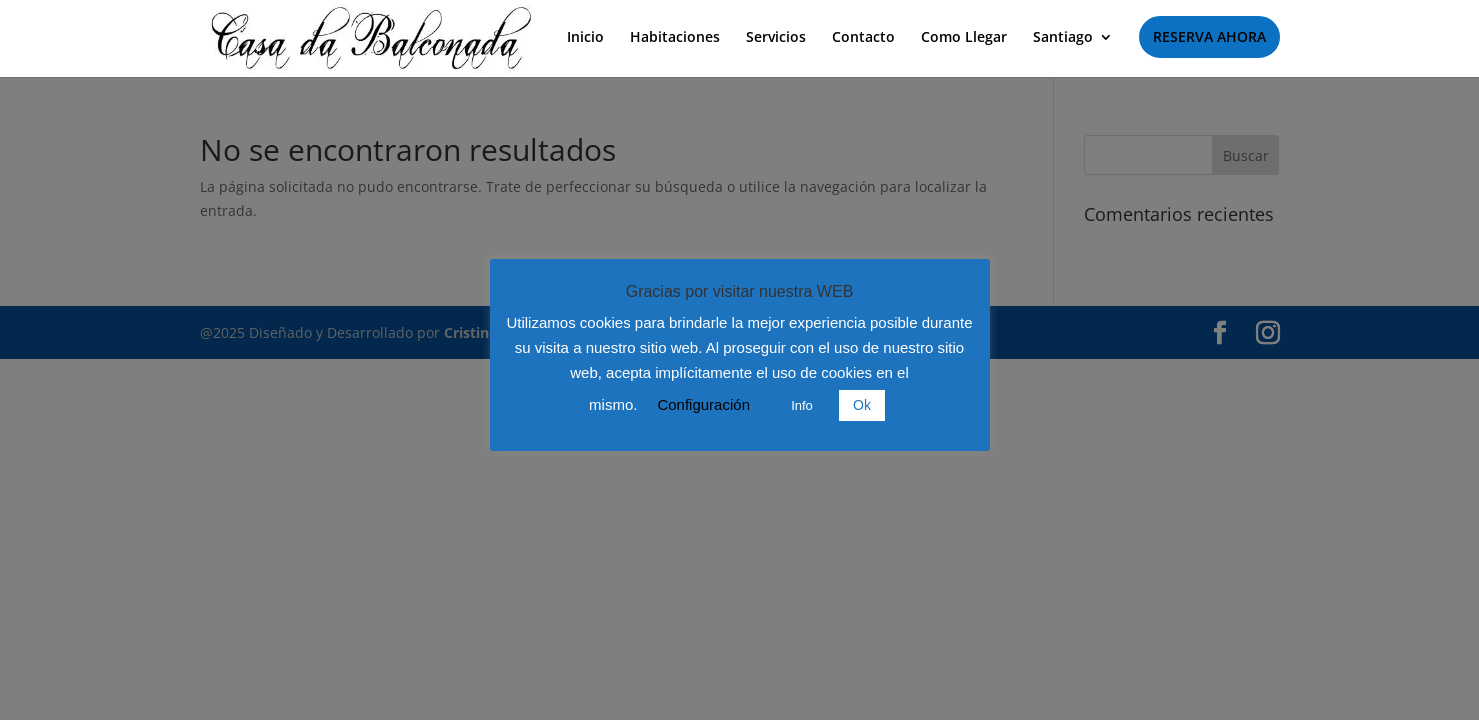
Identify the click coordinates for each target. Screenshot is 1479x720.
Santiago (1063, 38)
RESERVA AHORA (1209, 36)
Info (802, 405)
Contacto (863, 38)
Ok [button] (862, 405)
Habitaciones (675, 38)
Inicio (585, 38)
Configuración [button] (703, 404)
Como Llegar (964, 38)
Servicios (776, 38)
